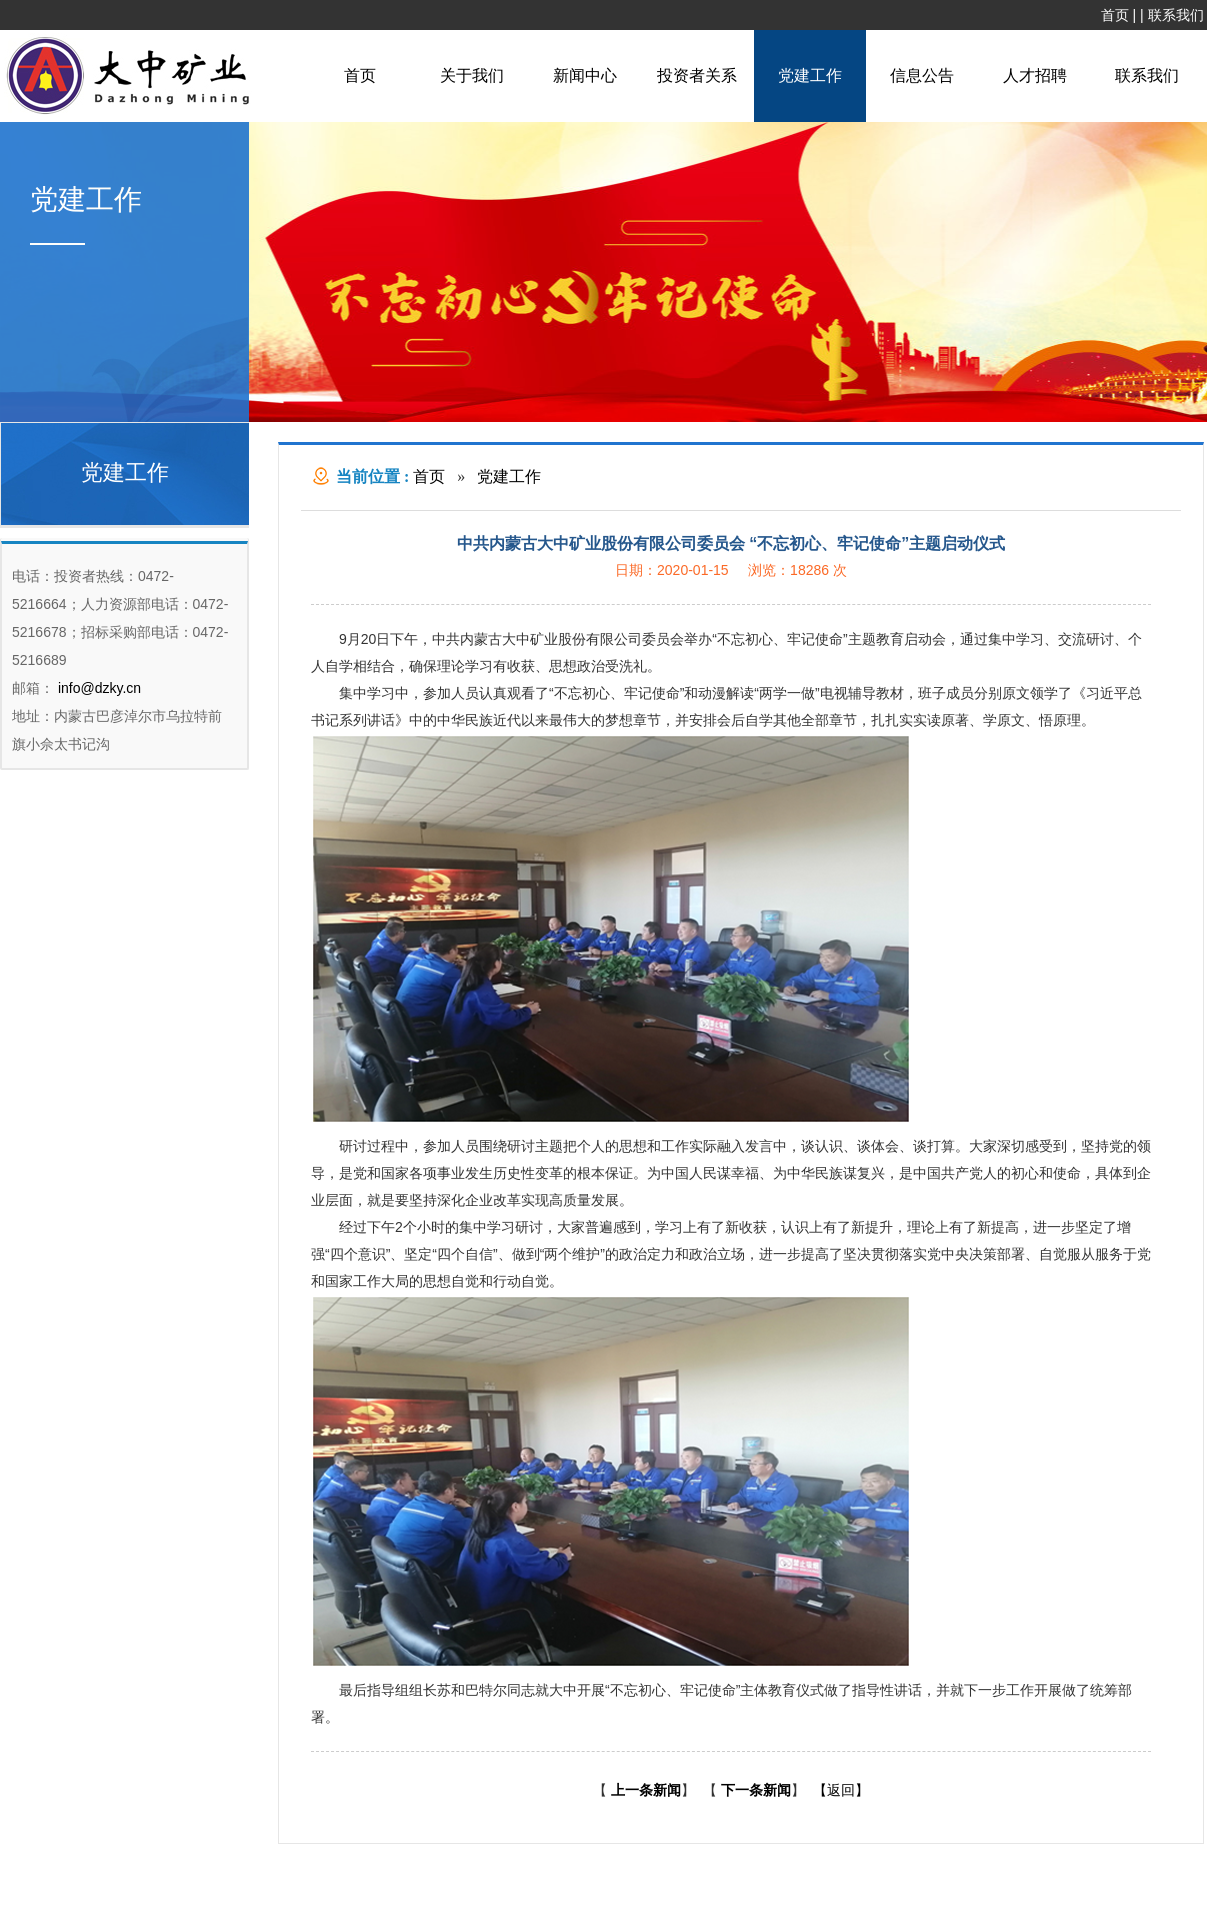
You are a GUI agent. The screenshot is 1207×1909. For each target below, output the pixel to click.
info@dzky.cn (97, 688)
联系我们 (1176, 15)
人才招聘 (1035, 75)
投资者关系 (697, 75)
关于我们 (472, 75)
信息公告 (922, 75)
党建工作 (810, 75)
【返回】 (841, 1790)
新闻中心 (585, 75)
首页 (1115, 15)
